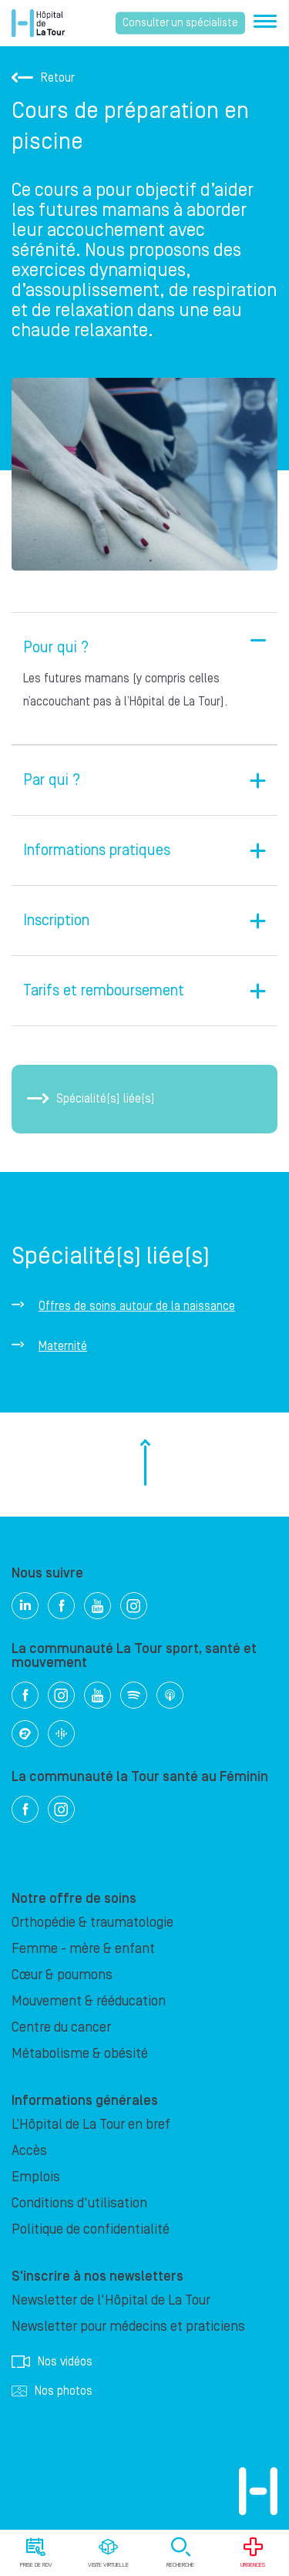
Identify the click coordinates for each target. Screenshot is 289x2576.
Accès (29, 2151)
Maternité (63, 1346)
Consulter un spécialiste (180, 23)
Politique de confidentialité (91, 2229)
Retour (43, 78)
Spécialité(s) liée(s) (91, 1099)
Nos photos (52, 2391)
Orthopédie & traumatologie (92, 1922)
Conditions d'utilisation (79, 2203)
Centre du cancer (61, 2027)
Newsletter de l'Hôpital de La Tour (111, 2300)
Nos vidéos (52, 2361)
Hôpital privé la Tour (38, 23)
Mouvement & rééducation (89, 2001)
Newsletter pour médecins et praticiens (128, 2326)
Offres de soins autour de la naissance (137, 1306)
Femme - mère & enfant (83, 1949)
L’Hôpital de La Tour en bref (91, 2124)
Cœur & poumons (62, 1975)
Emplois (36, 2177)
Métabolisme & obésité (80, 2054)
